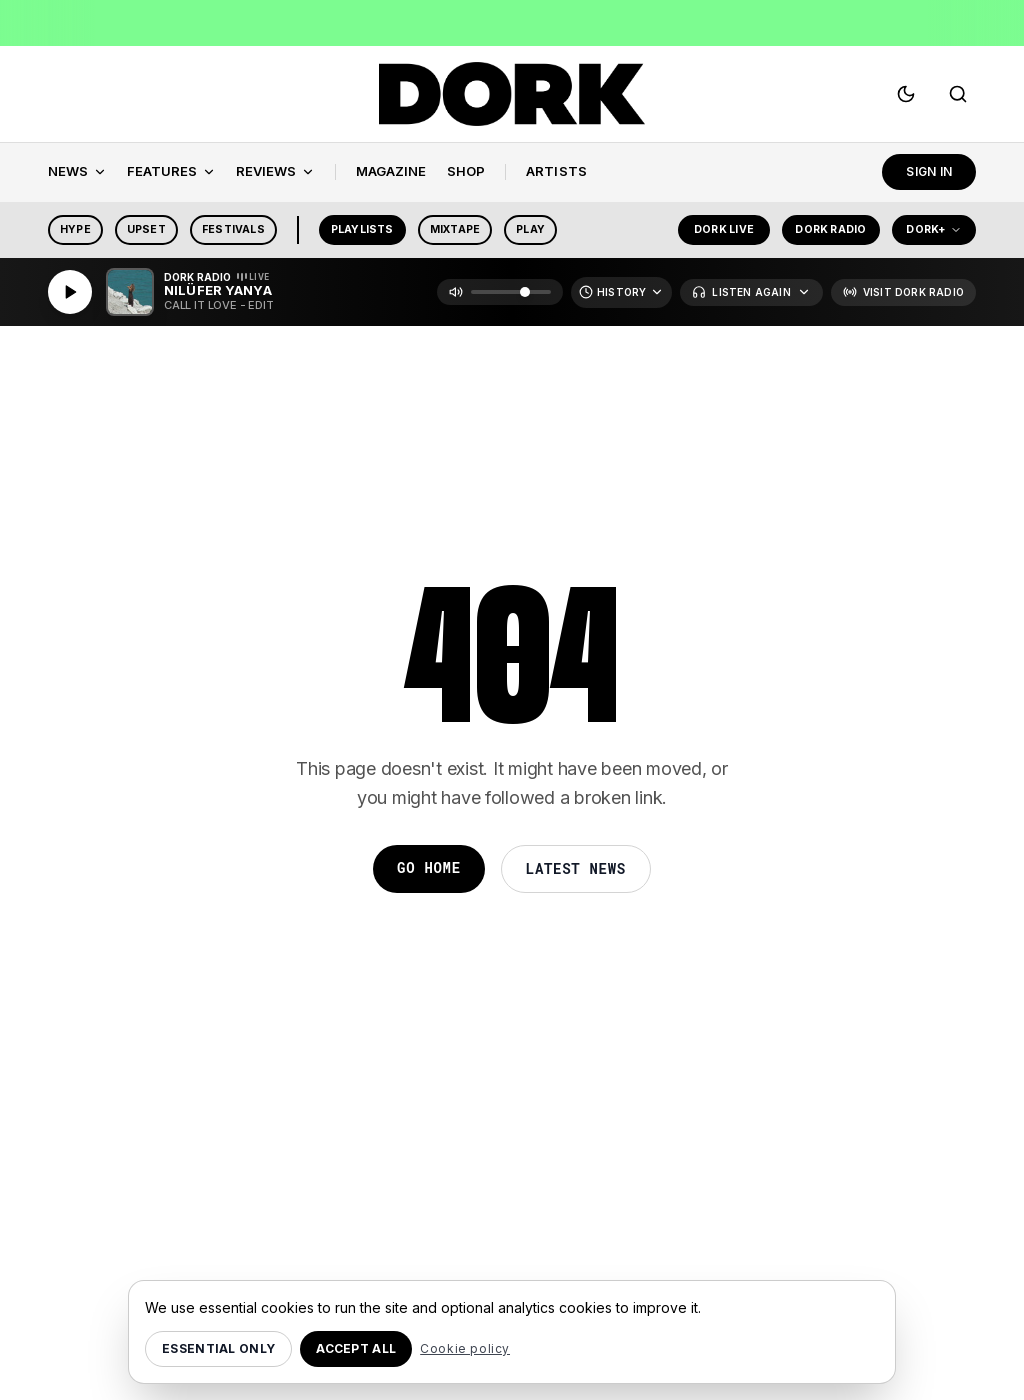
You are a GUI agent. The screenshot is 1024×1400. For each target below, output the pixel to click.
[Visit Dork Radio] (903, 292)
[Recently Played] (621, 292)
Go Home (429, 867)
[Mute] (456, 292)
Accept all (356, 1348)
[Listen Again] (751, 292)
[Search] (958, 94)
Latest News (576, 868)
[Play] (70, 292)
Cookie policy (465, 1348)
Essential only (218, 1348)
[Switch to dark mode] (906, 94)
